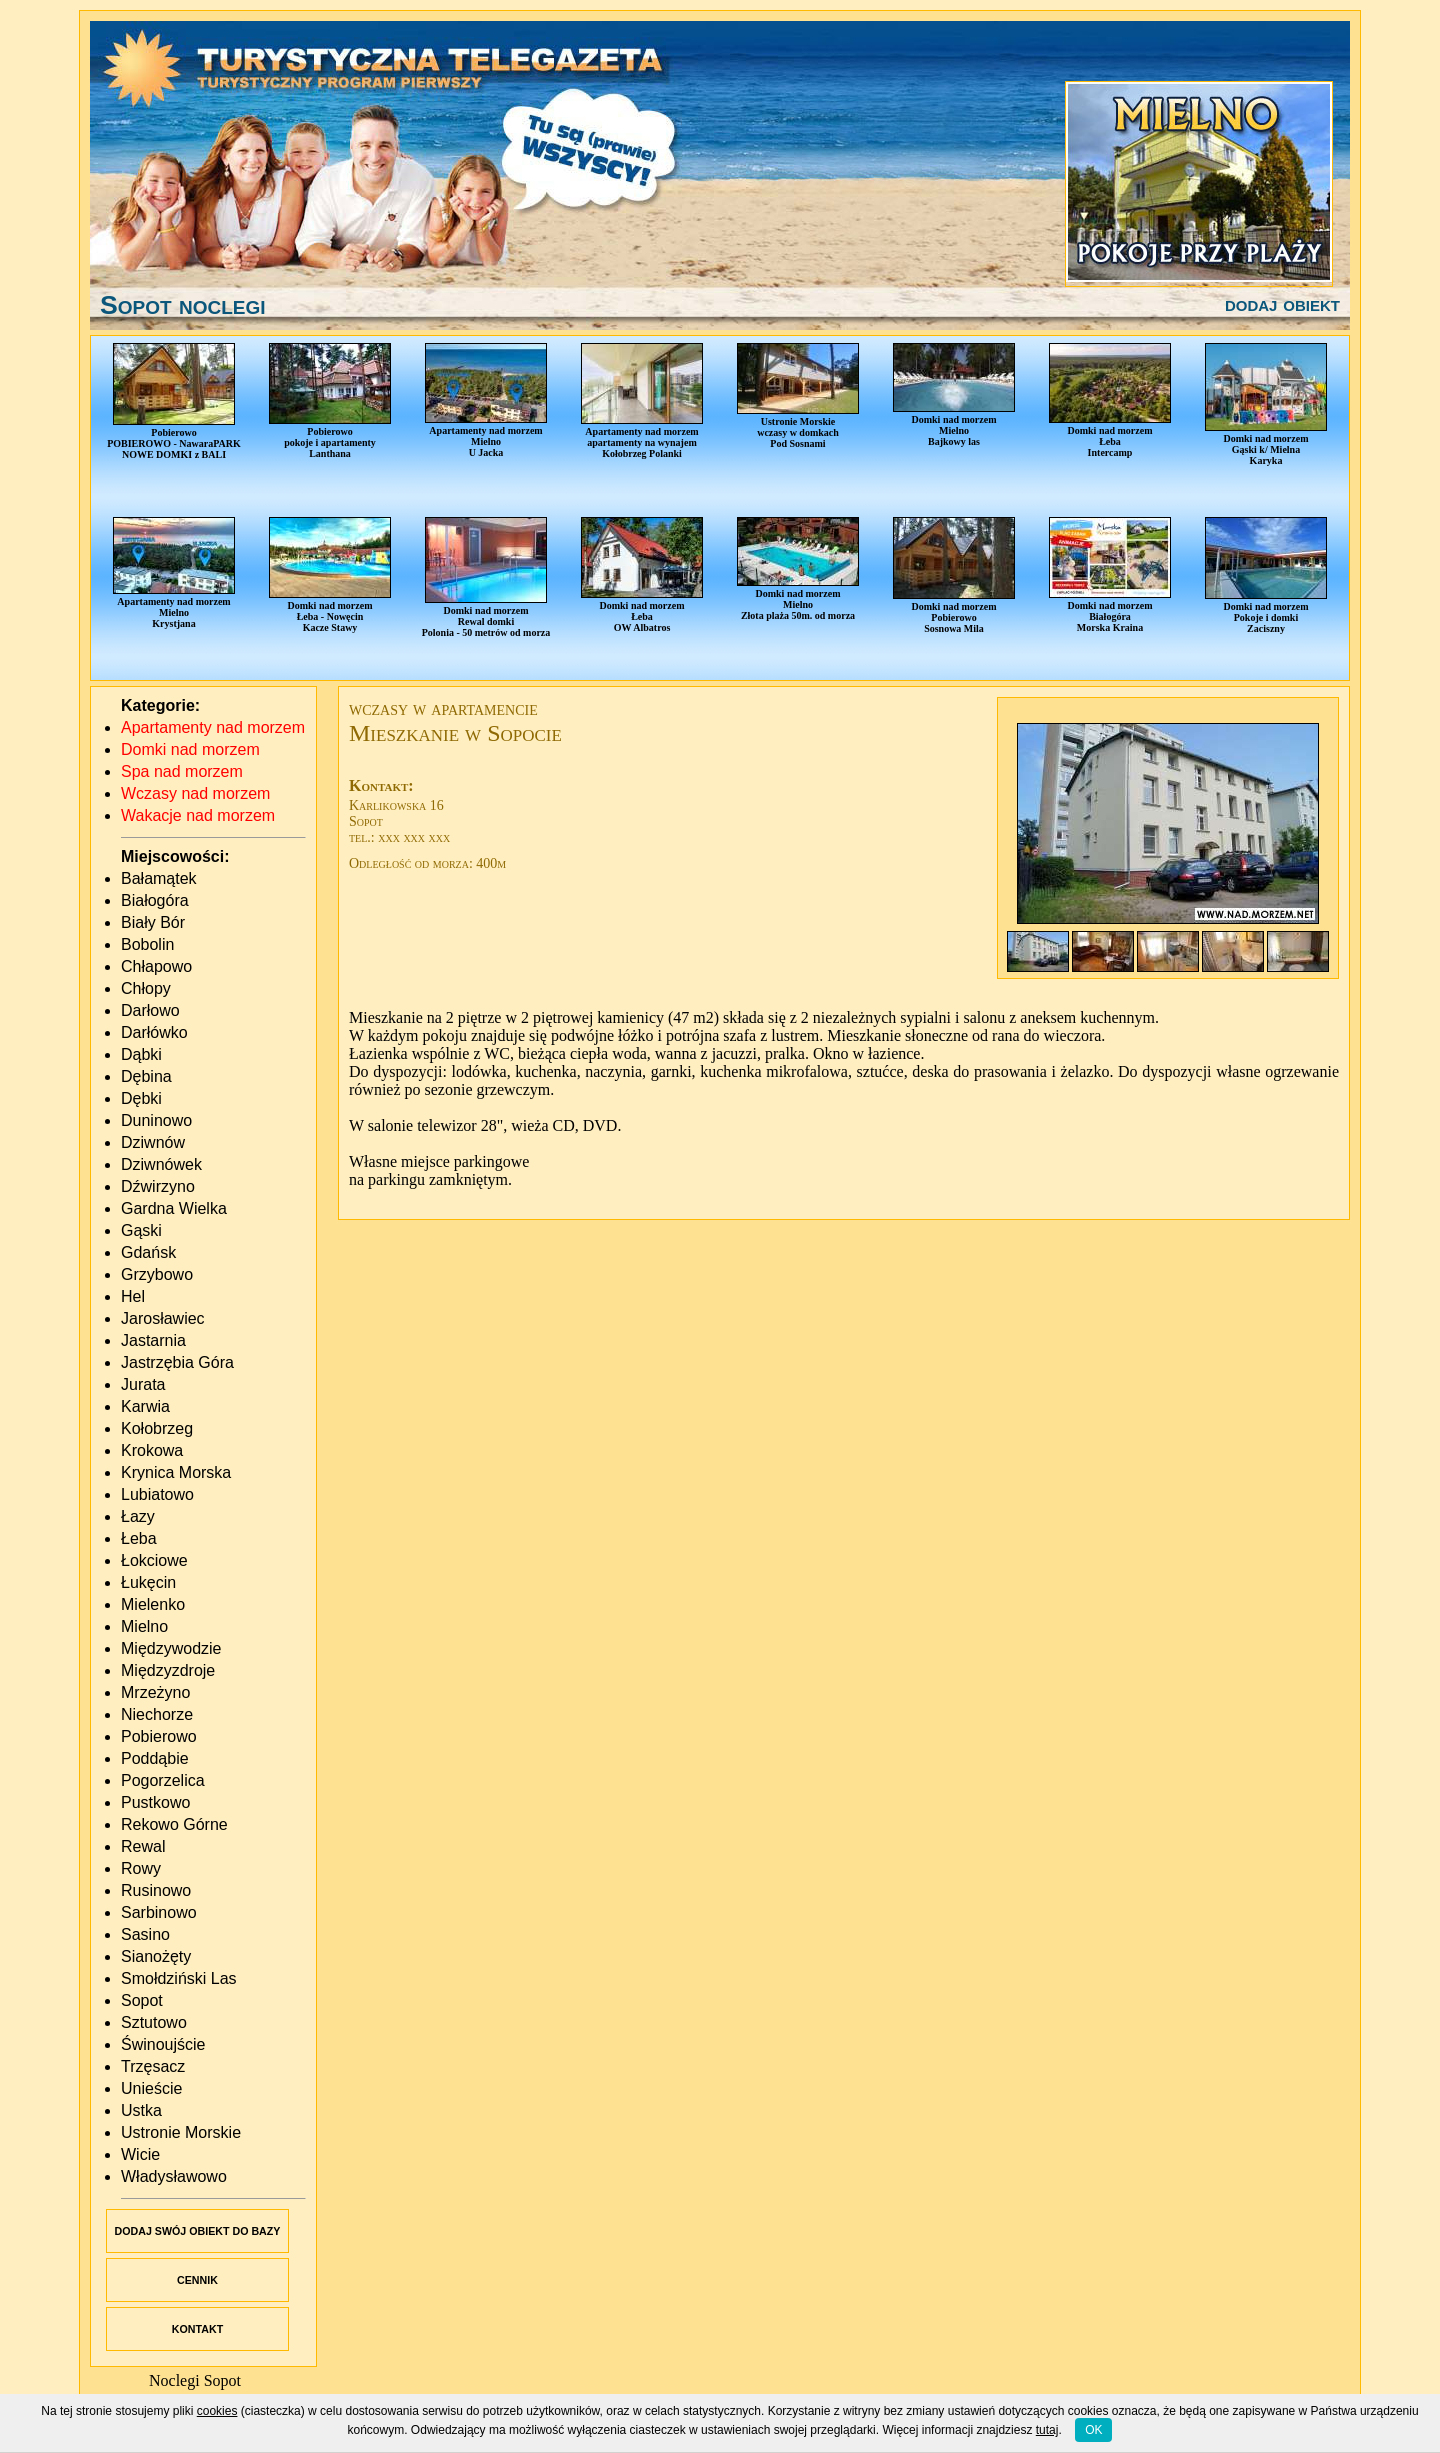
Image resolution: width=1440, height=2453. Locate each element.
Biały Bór (153, 922)
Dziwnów (153, 1142)
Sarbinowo (159, 1912)
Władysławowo (174, 2176)
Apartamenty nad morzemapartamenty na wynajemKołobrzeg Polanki (642, 401)
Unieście (151, 2088)
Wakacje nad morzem (198, 815)
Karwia (145, 1406)
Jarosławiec (163, 1318)
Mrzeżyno (155, 1692)
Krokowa (152, 1450)
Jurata (143, 1384)
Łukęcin (148, 1582)
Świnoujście (163, 2044)
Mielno (144, 1626)
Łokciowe (154, 1560)
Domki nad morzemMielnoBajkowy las (954, 395)
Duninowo (156, 1120)
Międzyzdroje (168, 1670)
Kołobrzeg (157, 1428)
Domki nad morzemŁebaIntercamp (1110, 400)
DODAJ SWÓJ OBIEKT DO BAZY (198, 2231)
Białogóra (155, 900)
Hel (133, 1296)
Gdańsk (148, 1252)
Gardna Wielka (174, 1208)
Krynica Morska (176, 1472)
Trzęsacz (153, 2066)
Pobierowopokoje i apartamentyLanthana (330, 401)
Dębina (146, 1076)
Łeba (139, 1538)
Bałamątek (159, 878)
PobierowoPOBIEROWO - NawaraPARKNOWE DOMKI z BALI (174, 401)
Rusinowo (156, 1890)
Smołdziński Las (179, 1978)
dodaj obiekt (1282, 304)
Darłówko (154, 1032)
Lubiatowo (157, 1494)
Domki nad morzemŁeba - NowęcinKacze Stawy (330, 575)
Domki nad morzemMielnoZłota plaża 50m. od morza (798, 569)
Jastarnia (153, 1340)
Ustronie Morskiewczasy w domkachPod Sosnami (798, 396)
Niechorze (157, 1714)
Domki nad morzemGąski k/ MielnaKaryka (1266, 404)
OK (1093, 2430)
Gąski (141, 1230)
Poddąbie (155, 1758)
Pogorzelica (163, 1780)
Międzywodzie (171, 1648)
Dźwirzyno (158, 1186)
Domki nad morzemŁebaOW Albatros (642, 575)
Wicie (140, 2154)
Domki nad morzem (190, 749)
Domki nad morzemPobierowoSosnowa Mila (954, 575)
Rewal (143, 1846)
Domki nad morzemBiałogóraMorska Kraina (1110, 575)
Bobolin (147, 944)
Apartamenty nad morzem (213, 727)
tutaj (1047, 2430)
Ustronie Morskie (181, 2132)
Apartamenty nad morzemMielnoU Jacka (486, 400)
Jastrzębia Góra (177, 1362)
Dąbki (141, 1054)
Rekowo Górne (174, 1824)
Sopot (142, 2000)
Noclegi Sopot (195, 2380)
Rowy (141, 1868)
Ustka (141, 2110)
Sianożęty (156, 1956)
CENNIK (197, 2280)
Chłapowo (156, 966)
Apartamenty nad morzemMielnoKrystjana (174, 573)
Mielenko (153, 1604)
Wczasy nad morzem (195, 793)
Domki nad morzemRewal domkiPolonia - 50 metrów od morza (486, 577)
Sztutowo (154, 2022)
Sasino (145, 1934)
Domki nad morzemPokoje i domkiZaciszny (1266, 575)
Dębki (141, 1098)
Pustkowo (155, 1802)
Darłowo (150, 1010)
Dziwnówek (161, 1164)
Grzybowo (157, 1274)
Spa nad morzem (182, 771)
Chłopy (146, 988)
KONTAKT (197, 2329)
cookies (217, 2411)
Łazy (138, 1516)
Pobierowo (159, 1736)
